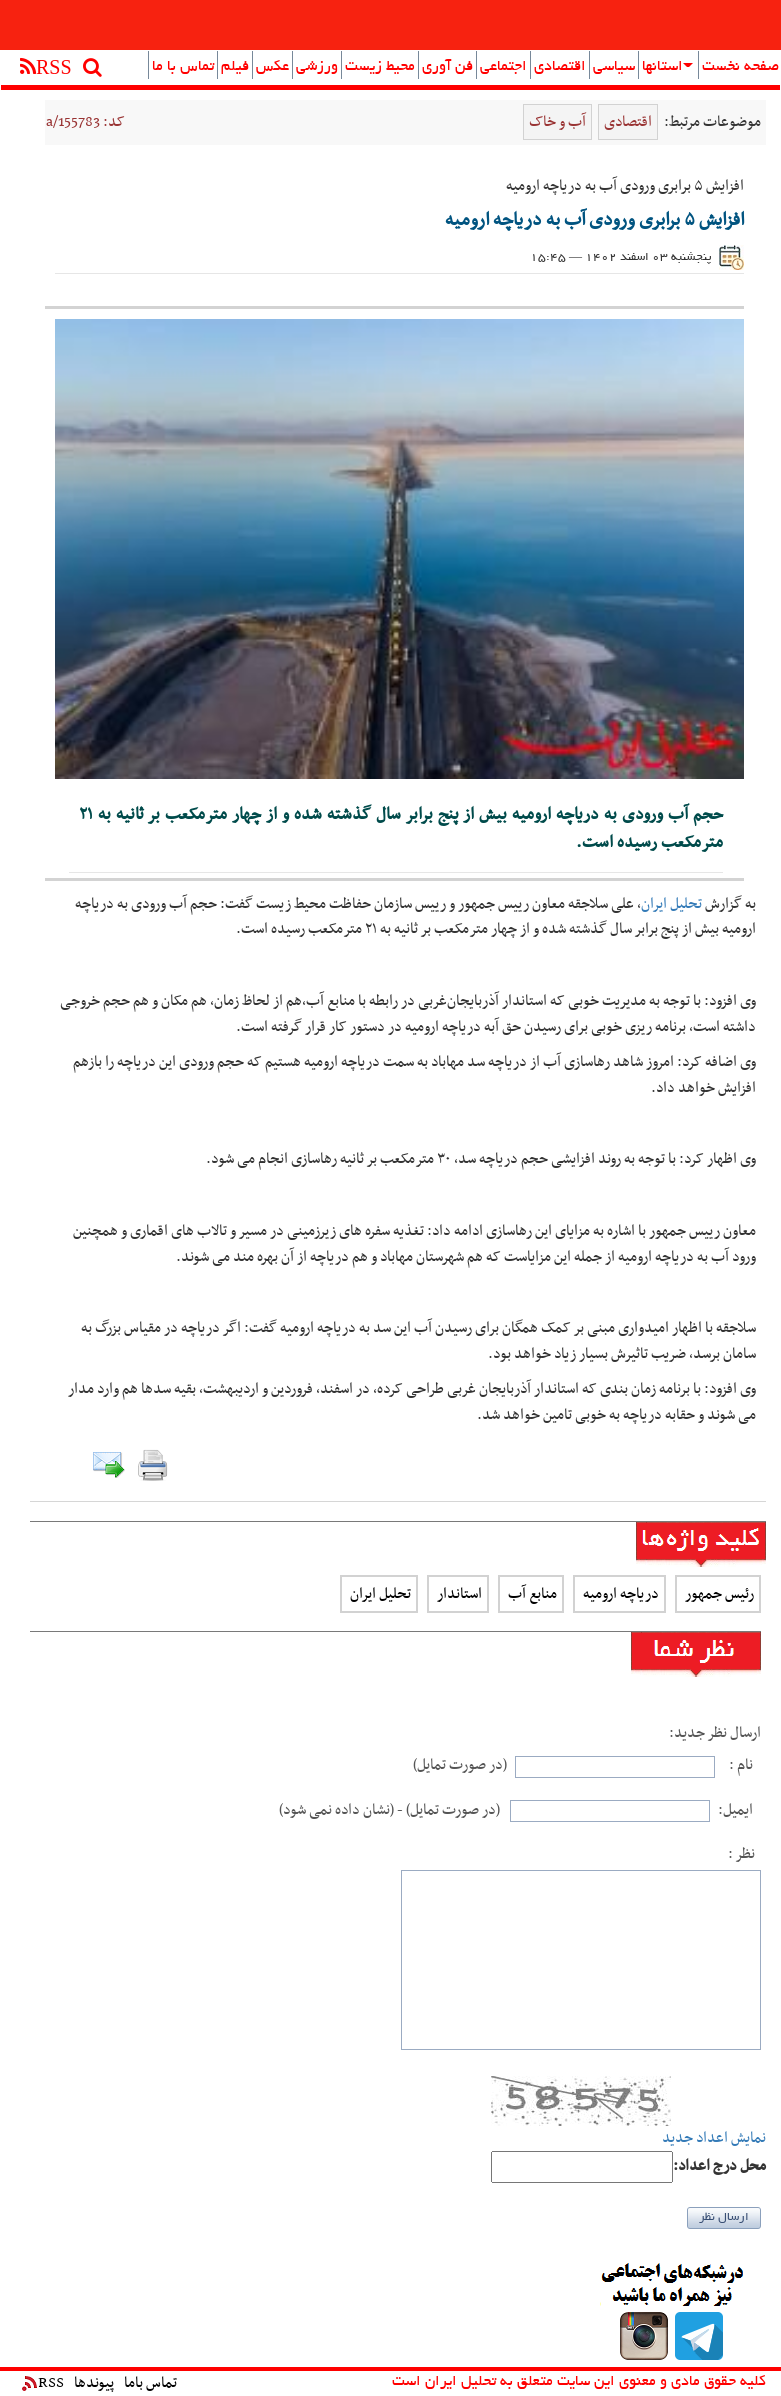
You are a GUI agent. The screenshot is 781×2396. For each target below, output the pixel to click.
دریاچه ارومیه (619, 1594)
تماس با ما (183, 67)
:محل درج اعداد (719, 2166)
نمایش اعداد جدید (714, 2138)
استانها (667, 67)
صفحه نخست (740, 67)
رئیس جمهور (718, 1594)
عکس (272, 67)
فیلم (235, 67)
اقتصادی (560, 67)
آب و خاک (557, 122)
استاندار (458, 1594)
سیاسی (614, 67)
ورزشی (317, 67)
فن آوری (447, 67)
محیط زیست (380, 67)
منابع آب (531, 1594)
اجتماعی (503, 67)
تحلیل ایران (671, 904)
